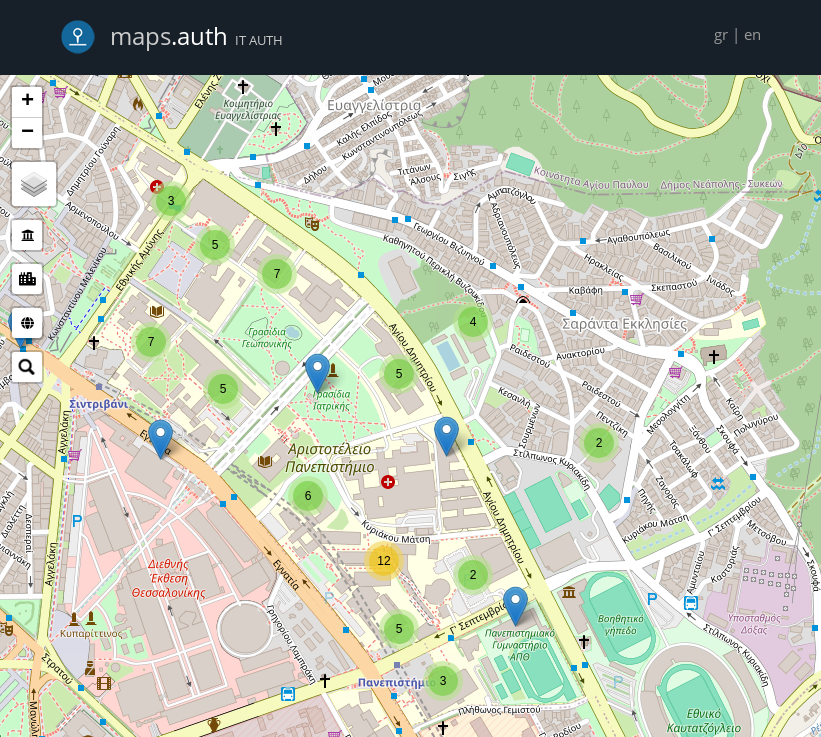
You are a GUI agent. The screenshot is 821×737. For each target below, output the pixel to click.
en (752, 34)
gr (721, 34)
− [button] (27, 133)
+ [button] (27, 102)
